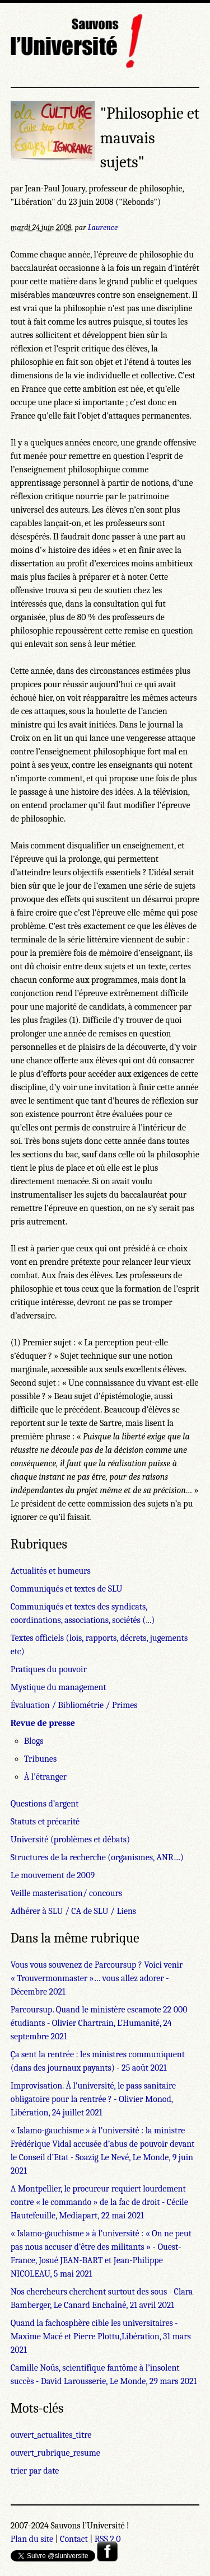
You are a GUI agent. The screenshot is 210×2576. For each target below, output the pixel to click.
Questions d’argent (45, 1804)
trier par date (35, 2471)
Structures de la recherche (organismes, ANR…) (97, 1857)
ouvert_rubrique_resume (55, 2453)
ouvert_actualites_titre (51, 2435)
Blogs (34, 1741)
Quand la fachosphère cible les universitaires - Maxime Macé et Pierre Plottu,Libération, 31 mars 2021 (101, 2336)
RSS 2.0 (108, 2539)
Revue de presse (43, 1723)
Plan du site (32, 2539)
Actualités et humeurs (51, 1571)
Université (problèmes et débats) (70, 1839)
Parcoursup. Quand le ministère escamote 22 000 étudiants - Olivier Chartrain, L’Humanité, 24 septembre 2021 (99, 2023)
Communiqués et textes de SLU (67, 1589)
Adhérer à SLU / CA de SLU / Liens (73, 1911)
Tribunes (40, 1759)
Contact (74, 2539)
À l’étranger (45, 1777)
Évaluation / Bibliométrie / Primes (74, 1705)
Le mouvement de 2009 (53, 1875)
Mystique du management (58, 1687)
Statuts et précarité (45, 1822)
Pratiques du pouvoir (49, 1669)
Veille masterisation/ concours (66, 1893)
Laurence (103, 227)
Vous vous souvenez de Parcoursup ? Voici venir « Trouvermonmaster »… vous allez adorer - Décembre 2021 (97, 1978)
